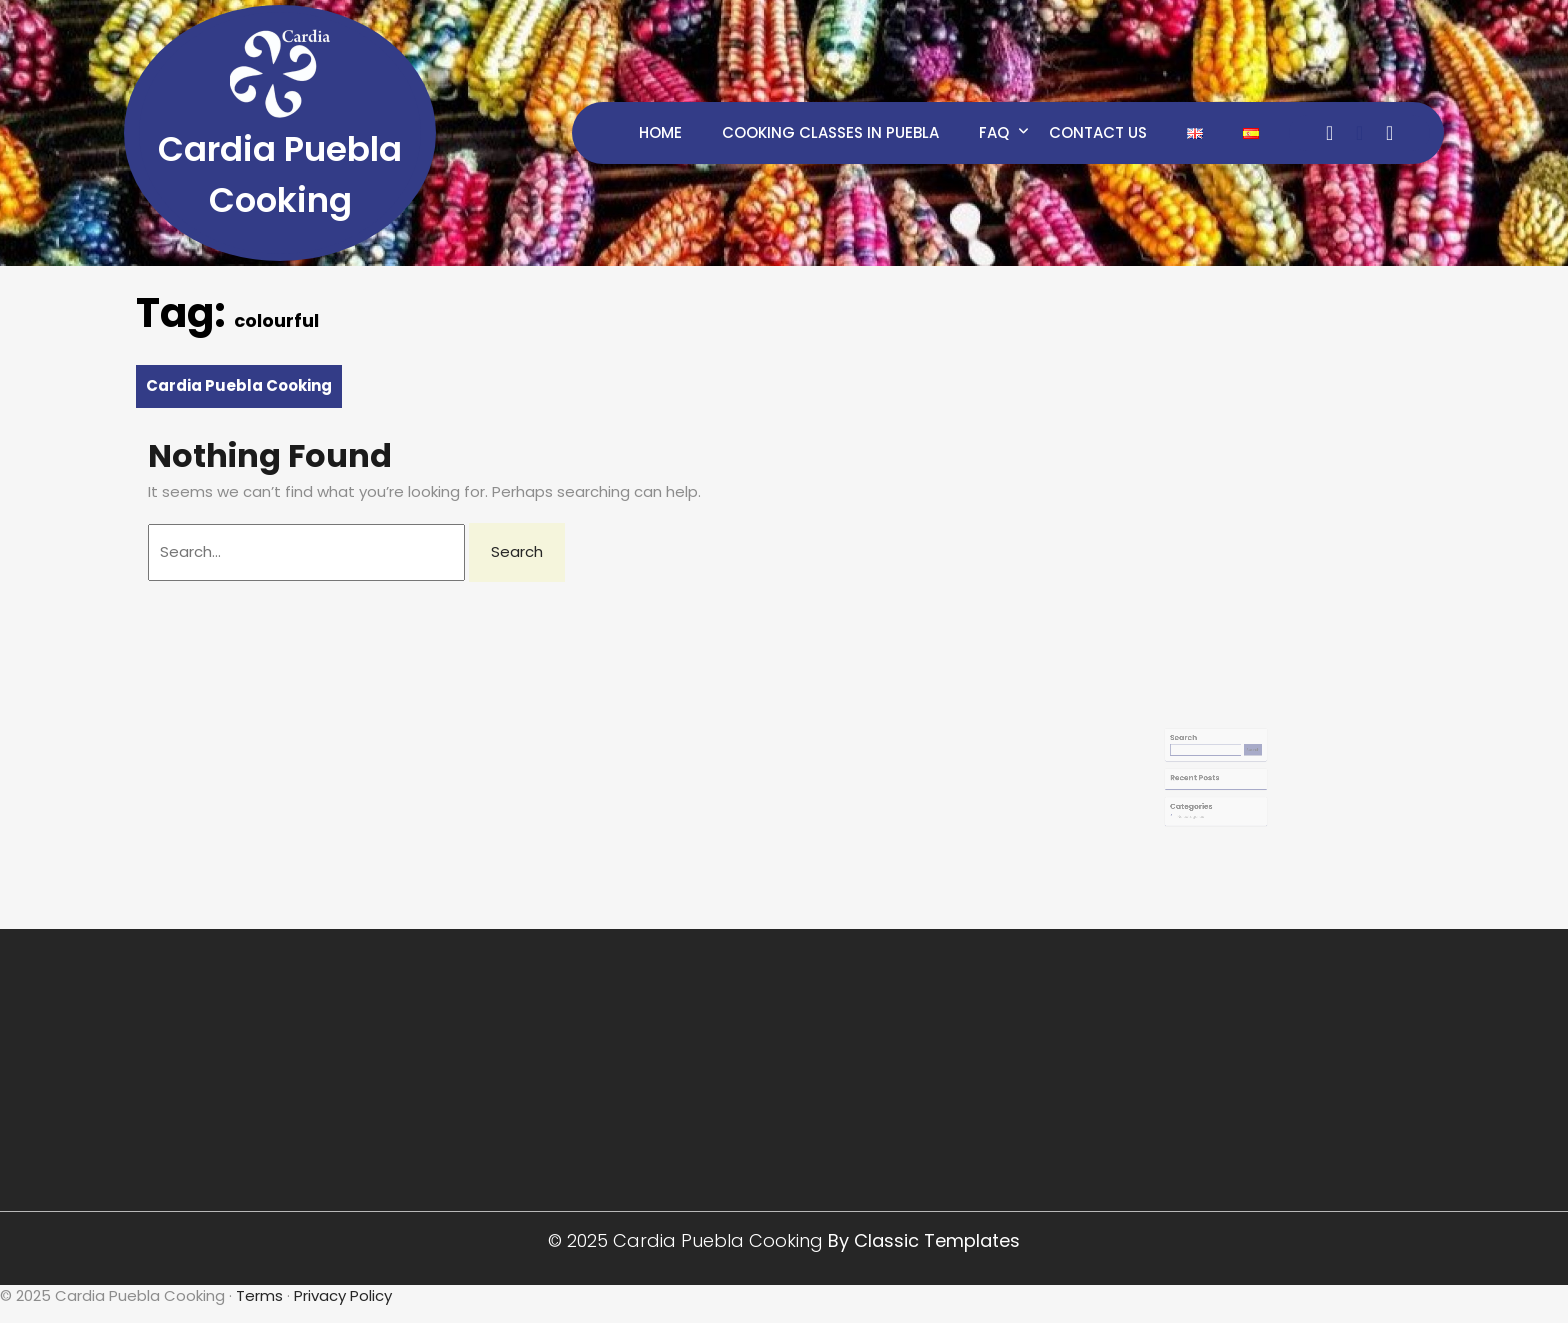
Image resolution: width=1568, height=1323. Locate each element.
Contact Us (1098, 132)
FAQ (994, 132)
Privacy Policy (343, 1295)
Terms (259, 1295)
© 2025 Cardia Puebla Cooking (688, 1240)
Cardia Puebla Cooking (239, 385)
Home (660, 132)
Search (1192, 744)
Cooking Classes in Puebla (830, 132)
